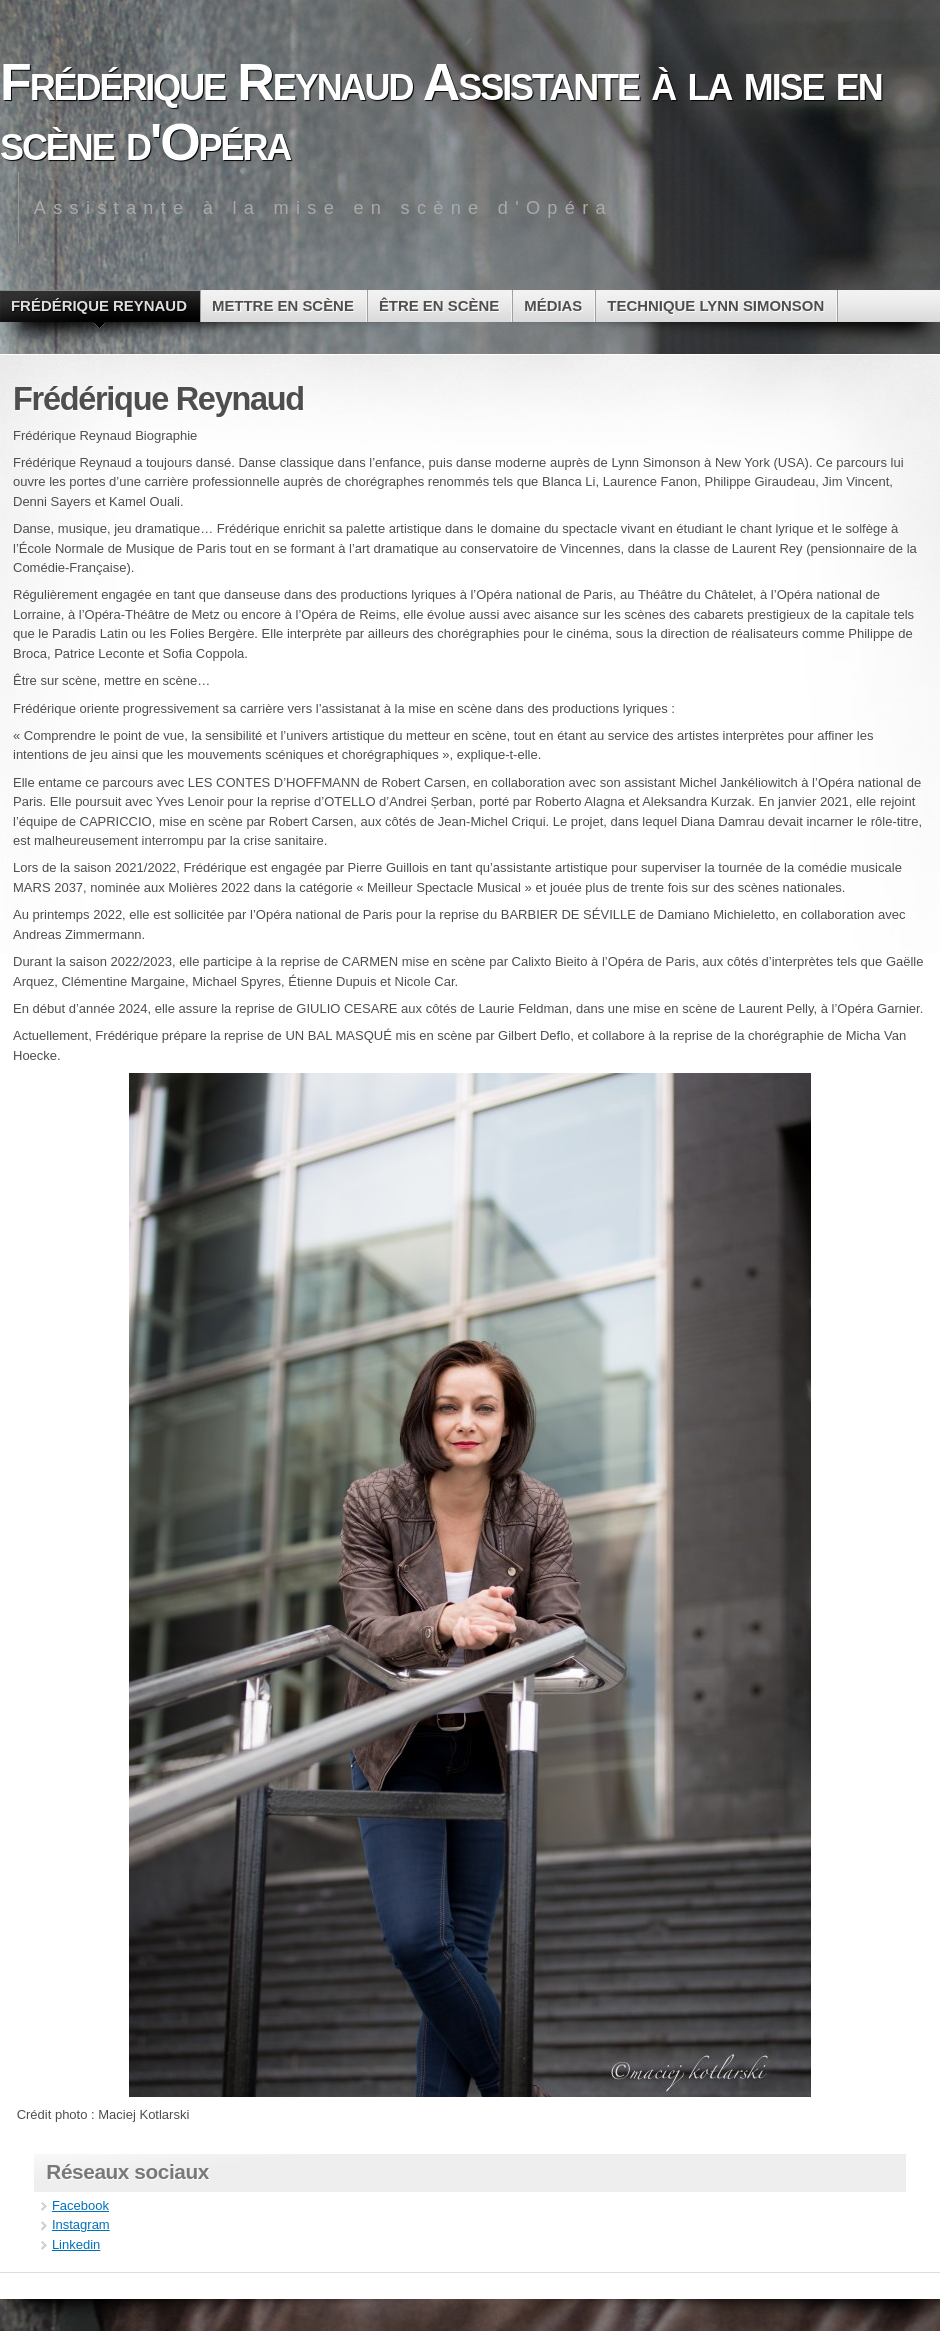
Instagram (81, 2224)
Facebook (80, 2205)
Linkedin (76, 2244)
